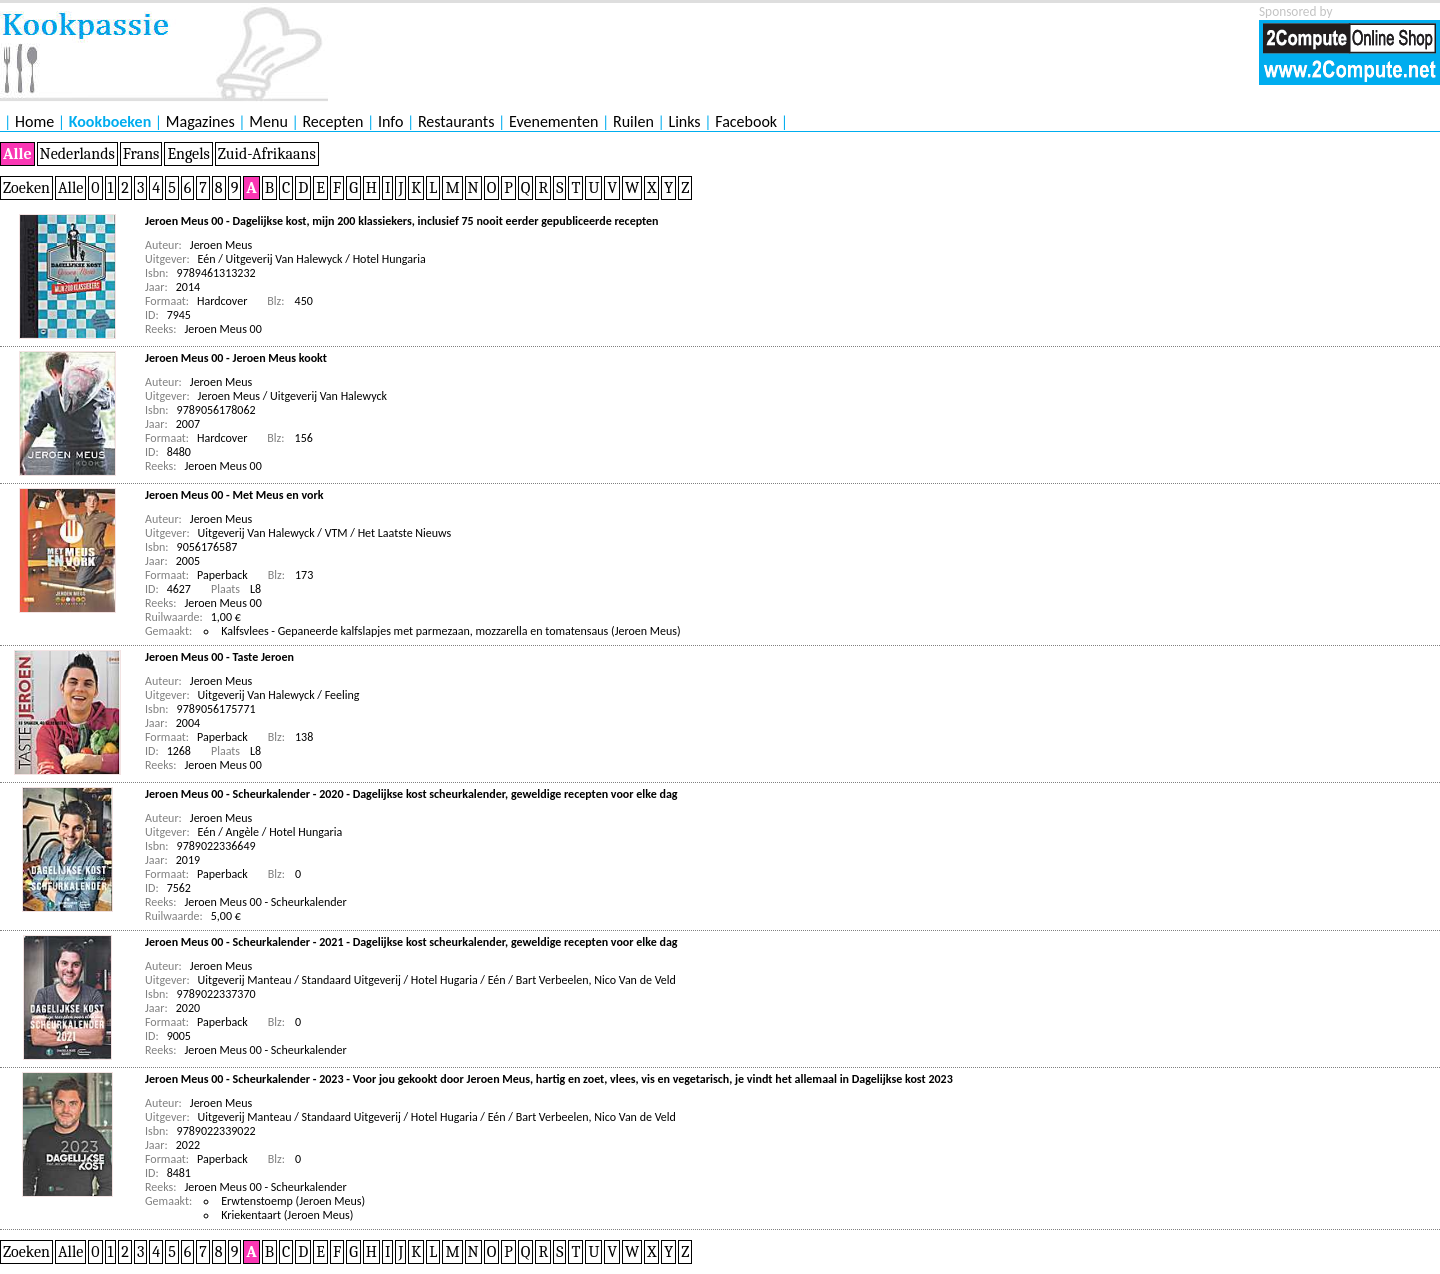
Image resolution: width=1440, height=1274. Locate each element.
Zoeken (26, 188)
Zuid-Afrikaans (267, 154)
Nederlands (77, 154)
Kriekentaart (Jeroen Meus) (287, 1215)
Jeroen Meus (221, 245)
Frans (141, 154)
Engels (188, 154)
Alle (17, 154)
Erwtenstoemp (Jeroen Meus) (293, 1201)
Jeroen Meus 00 (223, 329)
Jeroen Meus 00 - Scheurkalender (266, 902)
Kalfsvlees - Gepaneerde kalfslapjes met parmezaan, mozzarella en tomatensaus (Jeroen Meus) (450, 631)
